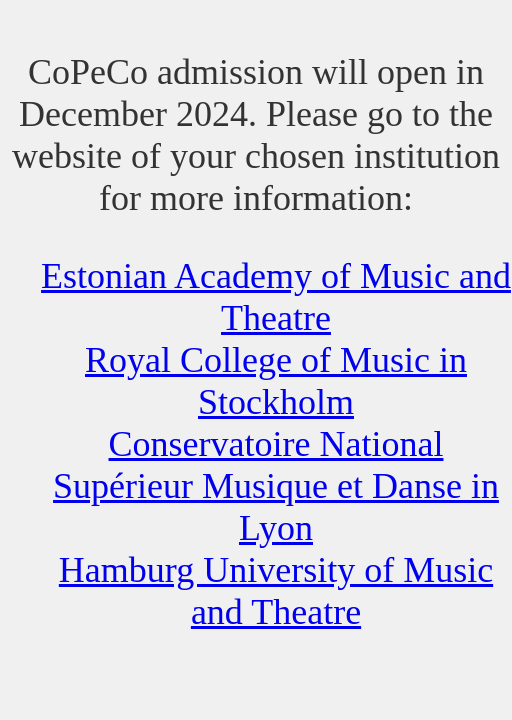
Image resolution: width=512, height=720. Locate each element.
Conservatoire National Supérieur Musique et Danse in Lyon (276, 486)
